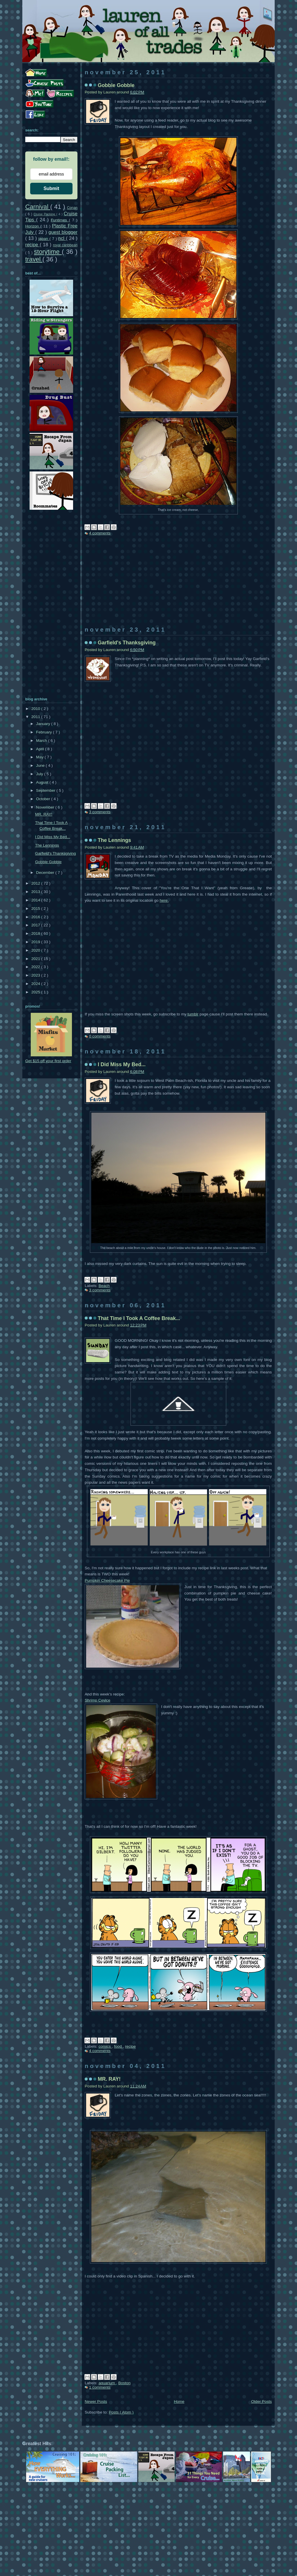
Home (179, 2401)
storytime (48, 251)
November (45, 807)
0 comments (100, 1036)
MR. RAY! (109, 2079)
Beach (104, 1286)
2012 (36, 883)
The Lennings (114, 840)
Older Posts (261, 2401)
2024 (36, 983)
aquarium (107, 2383)
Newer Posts (96, 2401)
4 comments (100, 533)
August (42, 782)
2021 (36, 959)
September (46, 790)
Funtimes (60, 220)
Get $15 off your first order (48, 1061)
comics (105, 2046)
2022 (36, 967)
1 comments (100, 2387)
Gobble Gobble (116, 85)
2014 (36, 900)
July (40, 774)
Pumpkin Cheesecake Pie (107, 1580)
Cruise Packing (45, 214)
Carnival (37, 206)
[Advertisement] (178, 585)
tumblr (192, 1014)
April (40, 749)
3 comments (100, 812)
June (41, 765)
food (118, 2046)
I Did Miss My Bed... (122, 1064)
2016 (36, 917)
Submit (51, 188)
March (42, 740)
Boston (124, 2383)
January (43, 724)
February (44, 732)
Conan (72, 208)
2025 (36, 992)
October (43, 799)
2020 (36, 950)
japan (43, 238)
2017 (36, 925)
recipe (130, 2046)
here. (164, 900)
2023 (36, 975)
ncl (62, 238)
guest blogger (62, 232)
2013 (36, 892)
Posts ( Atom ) (121, 2412)
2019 (36, 942)
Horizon (32, 226)
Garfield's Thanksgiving (127, 643)
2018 (36, 933)
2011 (36, 717)
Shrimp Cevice (97, 1700)
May (40, 757)
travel (33, 259)
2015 (36, 908)
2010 (36, 708)
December (45, 872)
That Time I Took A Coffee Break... (139, 1318)
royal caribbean (65, 245)
